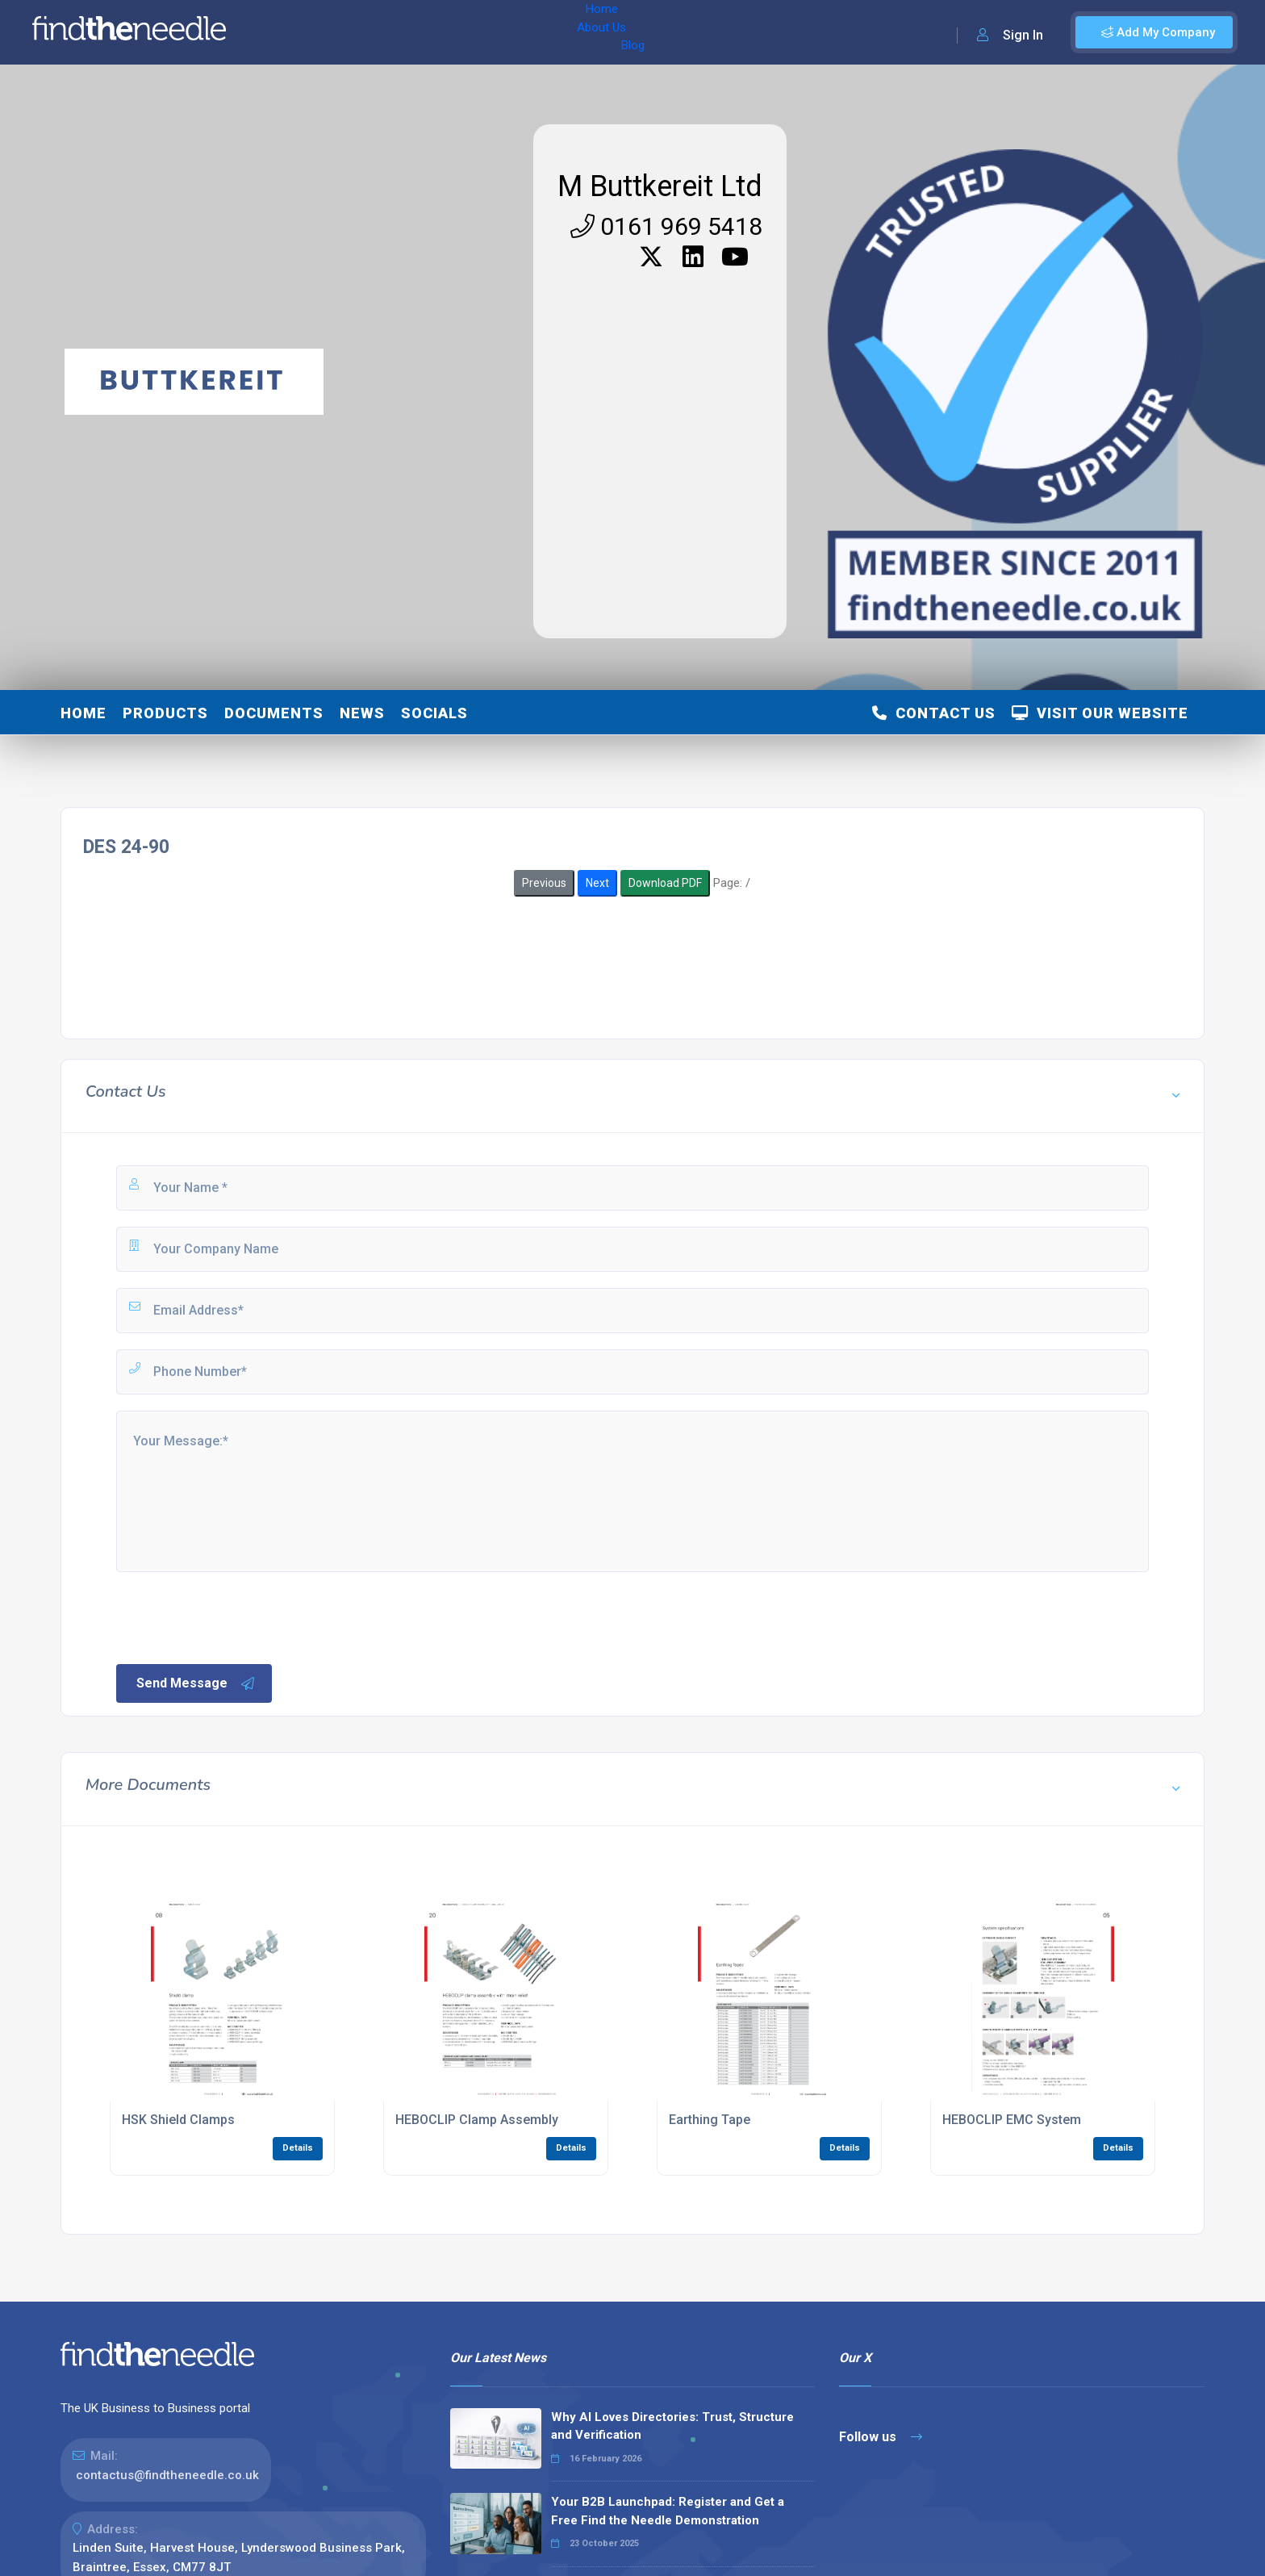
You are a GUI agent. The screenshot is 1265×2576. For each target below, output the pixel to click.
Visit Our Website (1100, 713)
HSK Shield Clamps (178, 2119)
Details (297, 2148)
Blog (402, 32)
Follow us (880, 2436)
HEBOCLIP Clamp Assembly (476, 2119)
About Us (345, 32)
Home (285, 32)
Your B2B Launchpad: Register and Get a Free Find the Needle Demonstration (667, 2511)
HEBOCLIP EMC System (1011, 2119)
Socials (434, 713)
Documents (274, 713)
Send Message (196, 1683)
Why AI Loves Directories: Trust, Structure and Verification (672, 2426)
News (362, 713)
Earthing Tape (709, 2119)
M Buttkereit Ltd (659, 186)
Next (597, 882)
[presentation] (236, 1616)
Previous (544, 882)
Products (165, 713)
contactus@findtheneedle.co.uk (167, 2475)
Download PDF (665, 882)
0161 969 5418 (666, 226)
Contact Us (934, 713)
